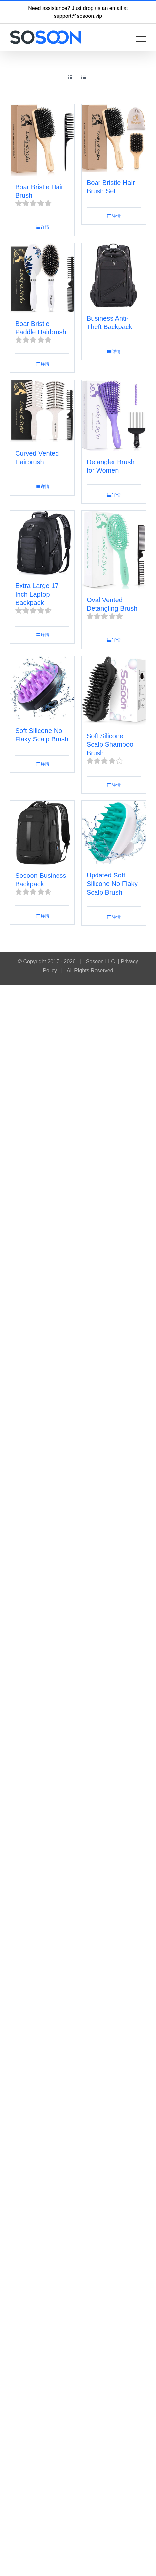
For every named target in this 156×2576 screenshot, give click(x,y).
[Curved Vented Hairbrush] (42, 411)
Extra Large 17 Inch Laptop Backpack (36, 594)
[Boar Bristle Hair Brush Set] (114, 138)
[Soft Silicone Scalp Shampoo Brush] (114, 690)
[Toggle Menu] (141, 39)
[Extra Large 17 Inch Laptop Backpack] (42, 543)
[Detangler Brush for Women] (114, 415)
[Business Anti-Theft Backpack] (114, 275)
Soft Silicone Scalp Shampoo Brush (110, 744)
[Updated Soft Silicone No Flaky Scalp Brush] (114, 832)
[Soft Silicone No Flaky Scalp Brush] (42, 688)
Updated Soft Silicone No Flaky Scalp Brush (112, 884)
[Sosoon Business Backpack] (42, 833)
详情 (45, 227)
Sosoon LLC (100, 961)
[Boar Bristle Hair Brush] (42, 140)
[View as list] (83, 77)
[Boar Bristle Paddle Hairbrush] (42, 278)
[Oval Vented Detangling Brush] (114, 550)
